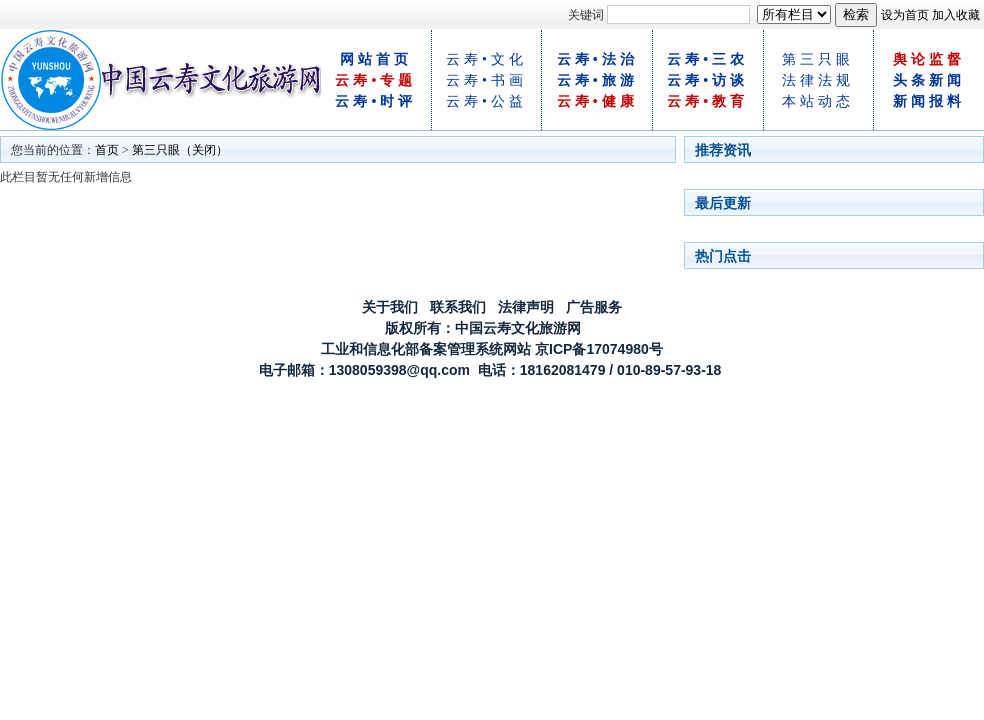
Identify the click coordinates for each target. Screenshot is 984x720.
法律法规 (818, 80)
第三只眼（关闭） (180, 150)
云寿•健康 (597, 101)
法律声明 (526, 307)
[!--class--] (794, 14)
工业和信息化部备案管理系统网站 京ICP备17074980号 (492, 349)
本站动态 (818, 101)
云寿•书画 (486, 80)
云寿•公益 (486, 101)
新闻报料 (929, 101)
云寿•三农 (707, 59)
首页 (107, 150)
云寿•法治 (597, 59)
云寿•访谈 (707, 80)
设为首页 (905, 15)
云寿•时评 (375, 101)
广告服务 (594, 307)
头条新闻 (929, 80)
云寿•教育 (707, 101)
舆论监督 (929, 59)
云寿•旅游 (597, 80)
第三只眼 (818, 59)
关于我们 (390, 307)
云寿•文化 (486, 59)
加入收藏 (956, 15)
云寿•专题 (375, 80)
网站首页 (376, 59)
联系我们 (458, 307)
